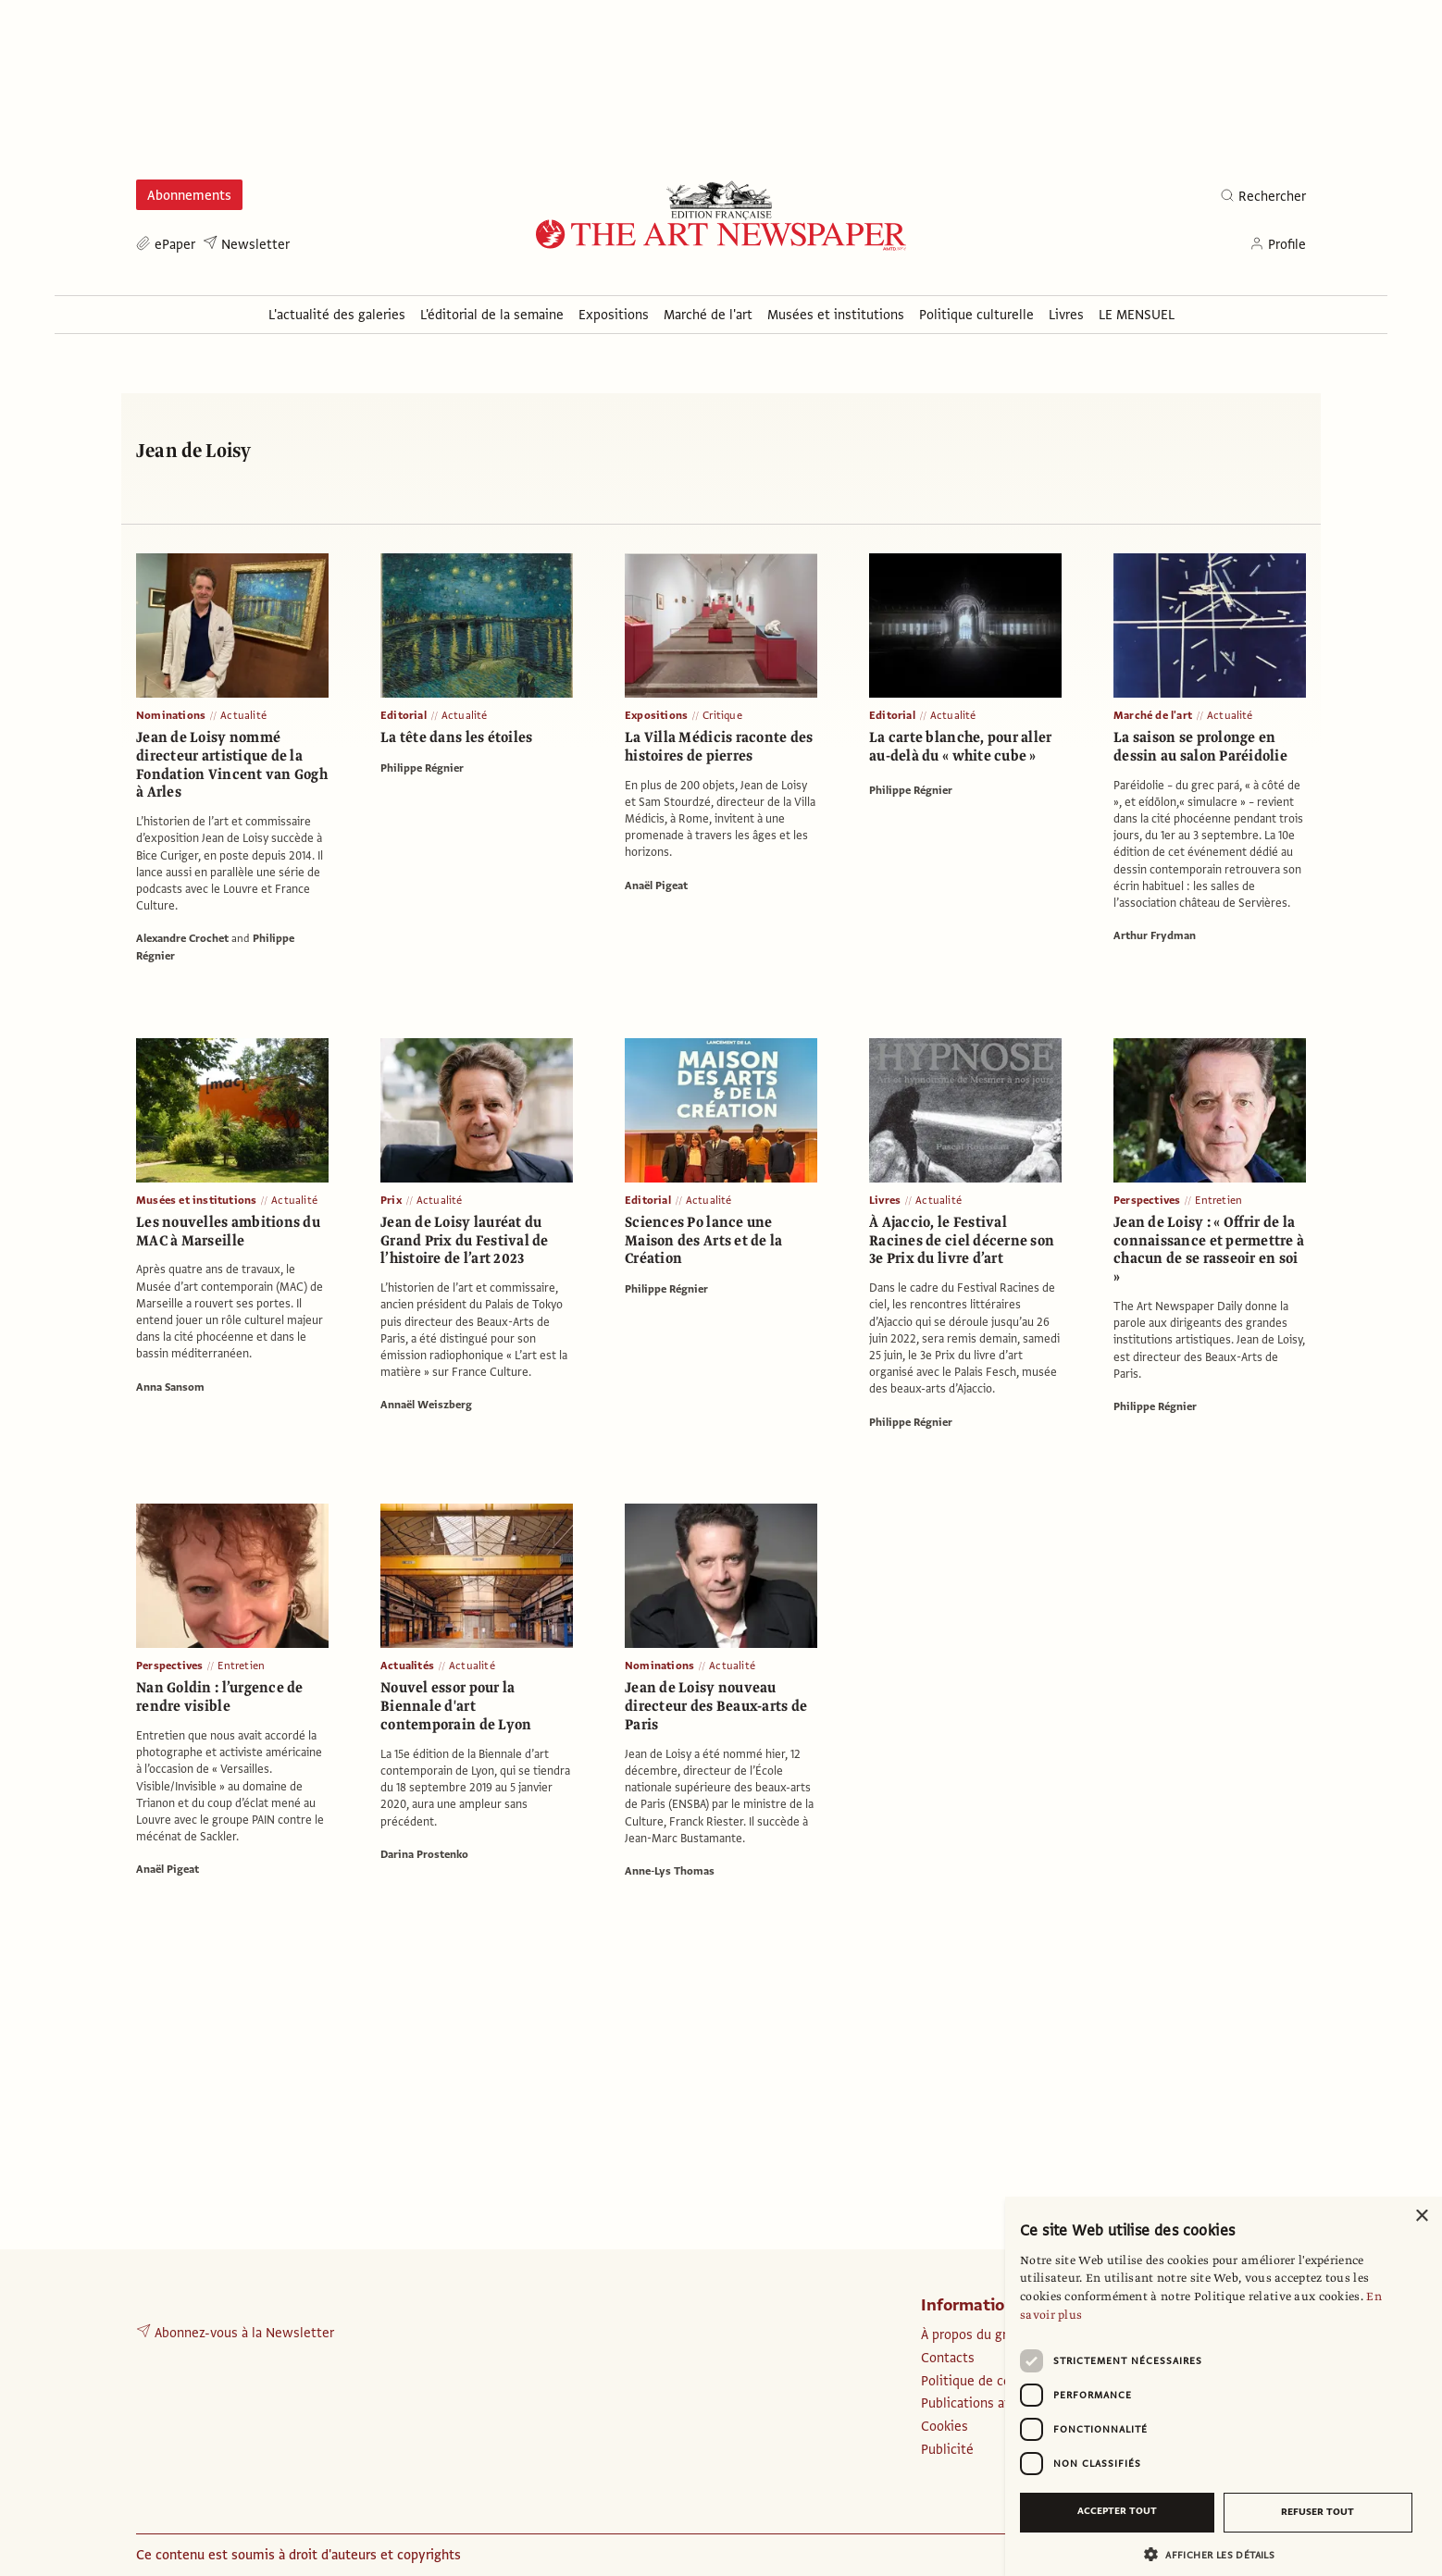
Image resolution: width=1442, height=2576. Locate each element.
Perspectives (1146, 1200)
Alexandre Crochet (182, 938)
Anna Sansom (170, 1387)
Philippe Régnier (422, 768)
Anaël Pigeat (656, 885)
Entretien (1218, 1200)
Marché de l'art (1152, 715)
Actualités (407, 1665)
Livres (885, 1200)
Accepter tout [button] (1117, 2511)
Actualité (243, 715)
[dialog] (1223, 2386)
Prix (391, 1200)
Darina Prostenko (424, 1854)
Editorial (403, 715)
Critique (722, 715)
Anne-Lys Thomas (670, 1871)
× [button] (1421, 2216)
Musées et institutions (196, 1200)
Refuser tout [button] (1317, 2512)
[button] (1216, 2554)
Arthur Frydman (1154, 935)
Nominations (170, 715)
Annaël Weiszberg (426, 1404)
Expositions (656, 715)
